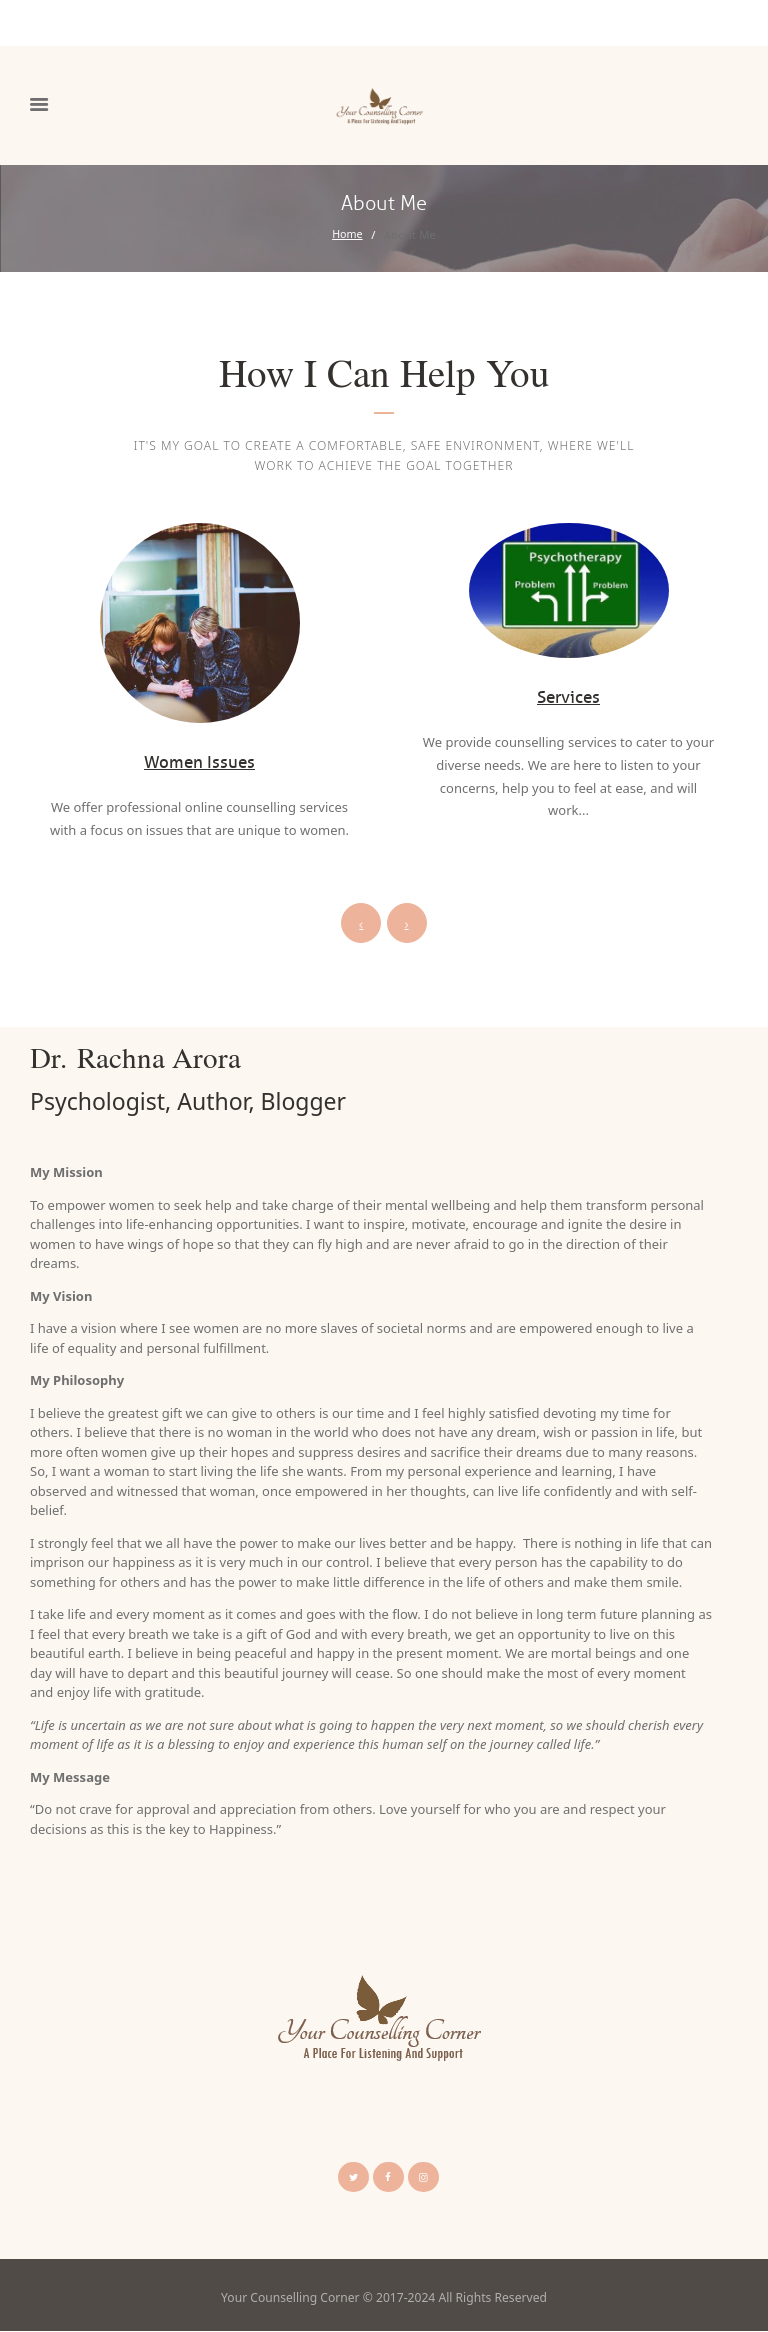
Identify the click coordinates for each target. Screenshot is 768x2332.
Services (568, 697)
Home (347, 234)
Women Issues (200, 762)
